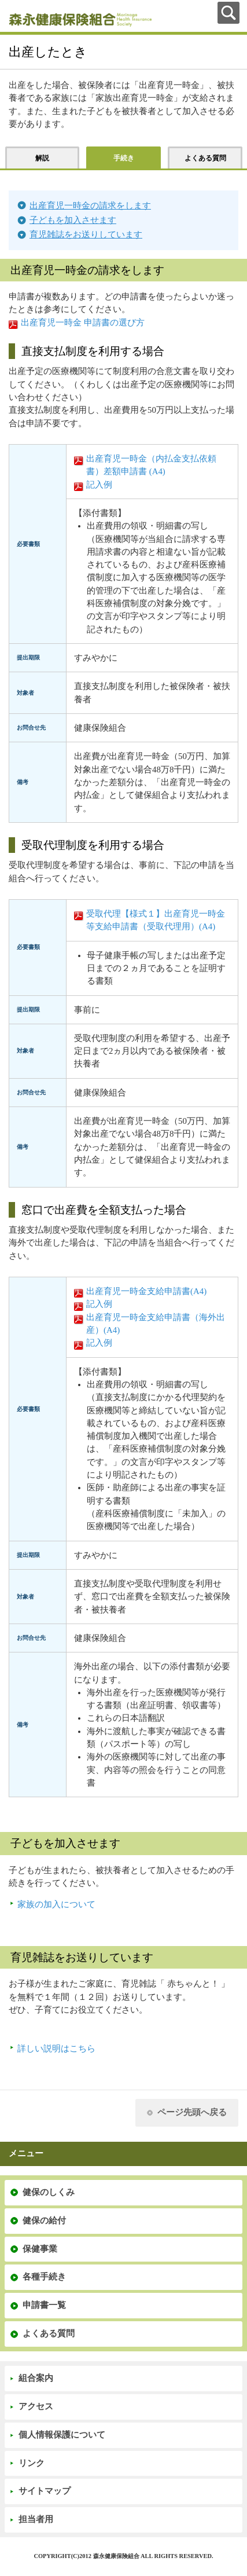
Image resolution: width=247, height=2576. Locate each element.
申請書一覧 (44, 2305)
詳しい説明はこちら (56, 2048)
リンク (32, 2463)
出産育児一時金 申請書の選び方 (83, 322)
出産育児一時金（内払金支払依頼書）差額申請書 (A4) (151, 465)
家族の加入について (56, 1904)
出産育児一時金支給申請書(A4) (146, 1291)
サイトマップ (45, 2491)
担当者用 (36, 2519)
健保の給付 (44, 2220)
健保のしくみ (49, 2192)
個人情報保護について (62, 2434)
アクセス (36, 2406)
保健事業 (40, 2248)
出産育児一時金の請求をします (90, 205)
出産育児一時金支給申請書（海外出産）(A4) (155, 1324)
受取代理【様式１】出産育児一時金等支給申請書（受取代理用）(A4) (155, 920)
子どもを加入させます (73, 220)
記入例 (99, 484)
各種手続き (44, 2276)
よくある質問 (49, 2333)
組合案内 (36, 2378)
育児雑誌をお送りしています (86, 234)
